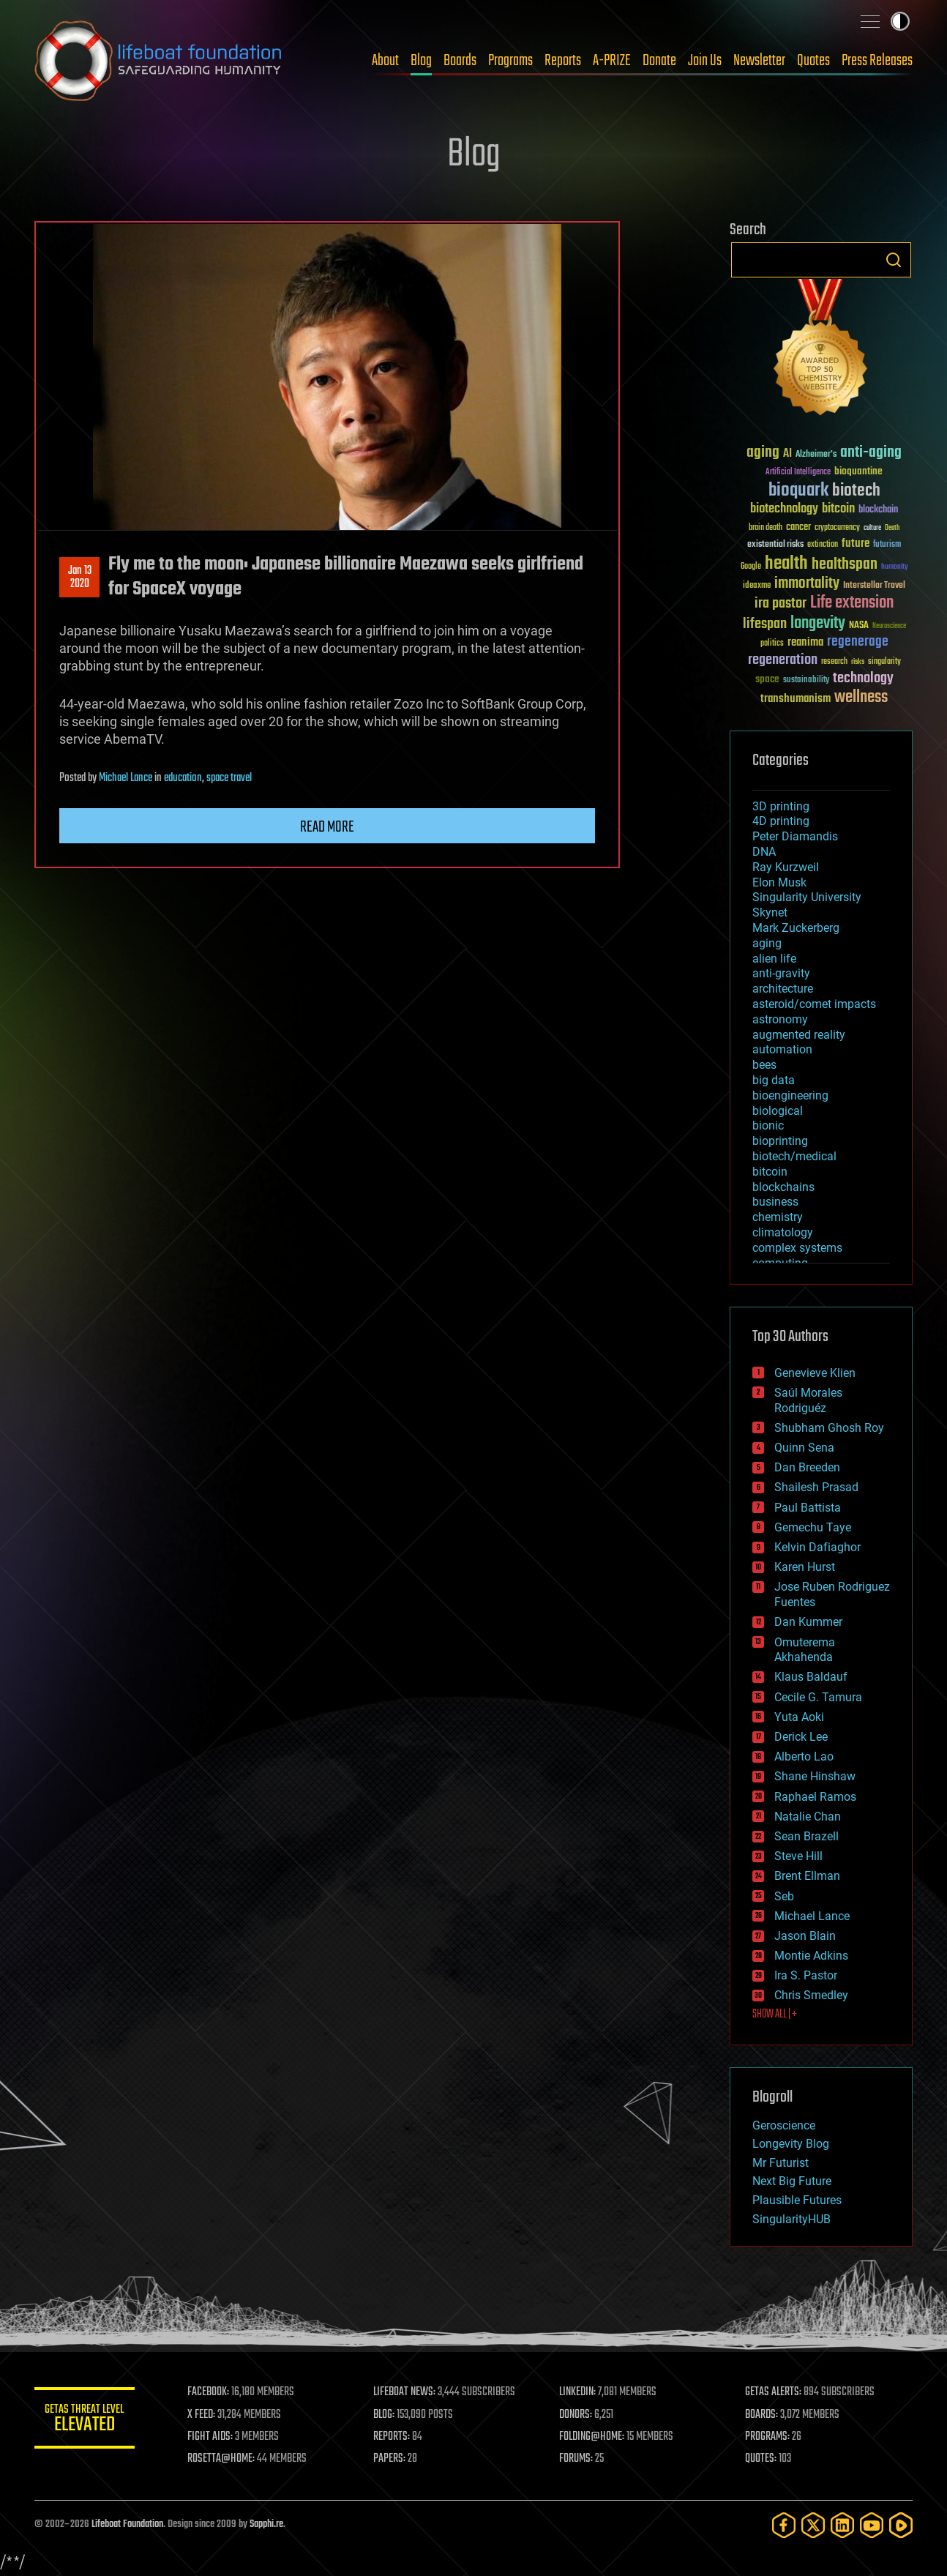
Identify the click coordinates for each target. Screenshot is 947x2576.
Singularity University (806, 897)
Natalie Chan (807, 1816)
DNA (764, 852)
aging (767, 943)
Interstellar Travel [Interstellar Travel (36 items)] (874, 585)
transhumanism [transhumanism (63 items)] (795, 699)
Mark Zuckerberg (795, 928)
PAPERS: (391, 2458)
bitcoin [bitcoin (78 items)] (838, 509)
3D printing (780, 806)
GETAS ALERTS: (774, 2392)
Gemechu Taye (812, 1527)
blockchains (783, 1187)
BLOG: (385, 2414)
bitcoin (769, 1172)
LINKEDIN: (579, 2392)
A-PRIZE (612, 61)
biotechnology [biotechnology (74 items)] (784, 509)
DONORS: (577, 2414)
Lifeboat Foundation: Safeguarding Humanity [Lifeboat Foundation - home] (158, 60)
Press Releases (877, 61)
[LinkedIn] (842, 2525)
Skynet (769, 912)
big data (773, 1080)
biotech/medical (794, 1156)
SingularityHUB (791, 2219)
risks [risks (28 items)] (857, 661)
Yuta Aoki (799, 1717)
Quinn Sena (804, 1448)
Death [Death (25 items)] (892, 528)
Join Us (705, 61)
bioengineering (790, 1095)
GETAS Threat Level (85, 2420)
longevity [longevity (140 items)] (817, 623)
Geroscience (783, 2125)
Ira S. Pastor (805, 1975)
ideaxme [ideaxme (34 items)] (757, 586)
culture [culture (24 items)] (872, 528)
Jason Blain (805, 1936)
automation (782, 1049)
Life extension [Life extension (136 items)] (852, 603)
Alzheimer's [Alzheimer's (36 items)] (816, 454)
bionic (768, 1125)
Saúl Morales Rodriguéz (808, 1400)
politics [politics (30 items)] (772, 644)
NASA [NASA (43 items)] (859, 626)
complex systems (797, 1248)
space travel (229, 778)
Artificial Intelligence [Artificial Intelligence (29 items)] (798, 472)
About (385, 61)
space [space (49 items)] (767, 679)
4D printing (780, 821)
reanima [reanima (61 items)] (805, 642)
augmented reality (798, 1035)
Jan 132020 (79, 577)
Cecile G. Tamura (818, 1697)
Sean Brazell (806, 1836)
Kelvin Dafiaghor (817, 1547)
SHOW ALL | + (774, 2014)
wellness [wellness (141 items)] (861, 697)
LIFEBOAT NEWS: (406, 2392)
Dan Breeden (807, 1467)
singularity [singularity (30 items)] (884, 662)
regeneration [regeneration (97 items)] (782, 660)
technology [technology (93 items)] (863, 679)
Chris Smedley (811, 1995)
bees (764, 1065)
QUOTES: (761, 2458)
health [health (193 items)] (786, 564)
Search (893, 259)
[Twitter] (813, 2525)
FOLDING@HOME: (593, 2436)
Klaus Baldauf (810, 1677)
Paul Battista (807, 1508)
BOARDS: (762, 2414)
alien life (774, 959)
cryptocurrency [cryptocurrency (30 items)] (837, 528)
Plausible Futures (797, 2200)
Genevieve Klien (815, 1373)
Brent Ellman (807, 1876)
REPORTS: (393, 2436)
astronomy (780, 1019)
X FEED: (203, 2414)
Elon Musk (779, 882)
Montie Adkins (811, 1956)
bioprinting (780, 1141)
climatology (782, 1232)
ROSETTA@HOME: (223, 2458)
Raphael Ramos (815, 1797)
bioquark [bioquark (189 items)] (798, 490)
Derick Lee (801, 1737)
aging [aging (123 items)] (762, 453)
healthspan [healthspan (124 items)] (844, 565)
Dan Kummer (808, 1622)
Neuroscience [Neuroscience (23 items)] (889, 627)
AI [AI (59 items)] (787, 454)
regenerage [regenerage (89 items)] (857, 642)
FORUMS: (577, 2458)
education (183, 778)
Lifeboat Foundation (127, 2524)
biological (777, 1111)
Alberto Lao (804, 1756)
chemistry (777, 1217)
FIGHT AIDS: (212, 2436)
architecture (782, 989)
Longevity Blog (790, 2144)
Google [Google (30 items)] (751, 567)
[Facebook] (784, 2525)
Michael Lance (125, 778)
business (775, 1202)
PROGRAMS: (768, 2436)
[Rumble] (901, 2525)
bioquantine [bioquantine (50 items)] (858, 471)
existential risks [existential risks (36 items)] (775, 545)
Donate (659, 61)
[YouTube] (871, 2525)
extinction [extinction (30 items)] (822, 545)
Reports (562, 61)
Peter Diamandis (795, 836)
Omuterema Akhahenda (804, 1650)
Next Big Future (791, 2181)
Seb (784, 1896)
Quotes (813, 61)
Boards (459, 61)
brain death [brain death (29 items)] (765, 528)
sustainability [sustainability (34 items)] (806, 681)
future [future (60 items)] (855, 543)
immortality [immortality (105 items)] (806, 583)
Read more (327, 827)
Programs (510, 61)
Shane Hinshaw (815, 1776)
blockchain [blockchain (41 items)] (878, 510)
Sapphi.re (266, 2524)
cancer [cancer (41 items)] (798, 528)
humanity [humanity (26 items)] (894, 567)
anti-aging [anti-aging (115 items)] (871, 453)
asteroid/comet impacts (814, 1004)
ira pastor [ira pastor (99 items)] (780, 603)
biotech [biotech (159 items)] (856, 491)
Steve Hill (798, 1856)
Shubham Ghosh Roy (829, 1428)
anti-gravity (781, 973)
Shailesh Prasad (816, 1487)
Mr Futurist (780, 2163)
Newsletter (759, 61)
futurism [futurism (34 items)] (887, 545)
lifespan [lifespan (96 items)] (765, 624)
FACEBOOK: (210, 2392)
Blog (421, 61)
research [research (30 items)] (834, 662)
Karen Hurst (804, 1567)
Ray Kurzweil (785, 867)
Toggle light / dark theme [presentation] (900, 21)
